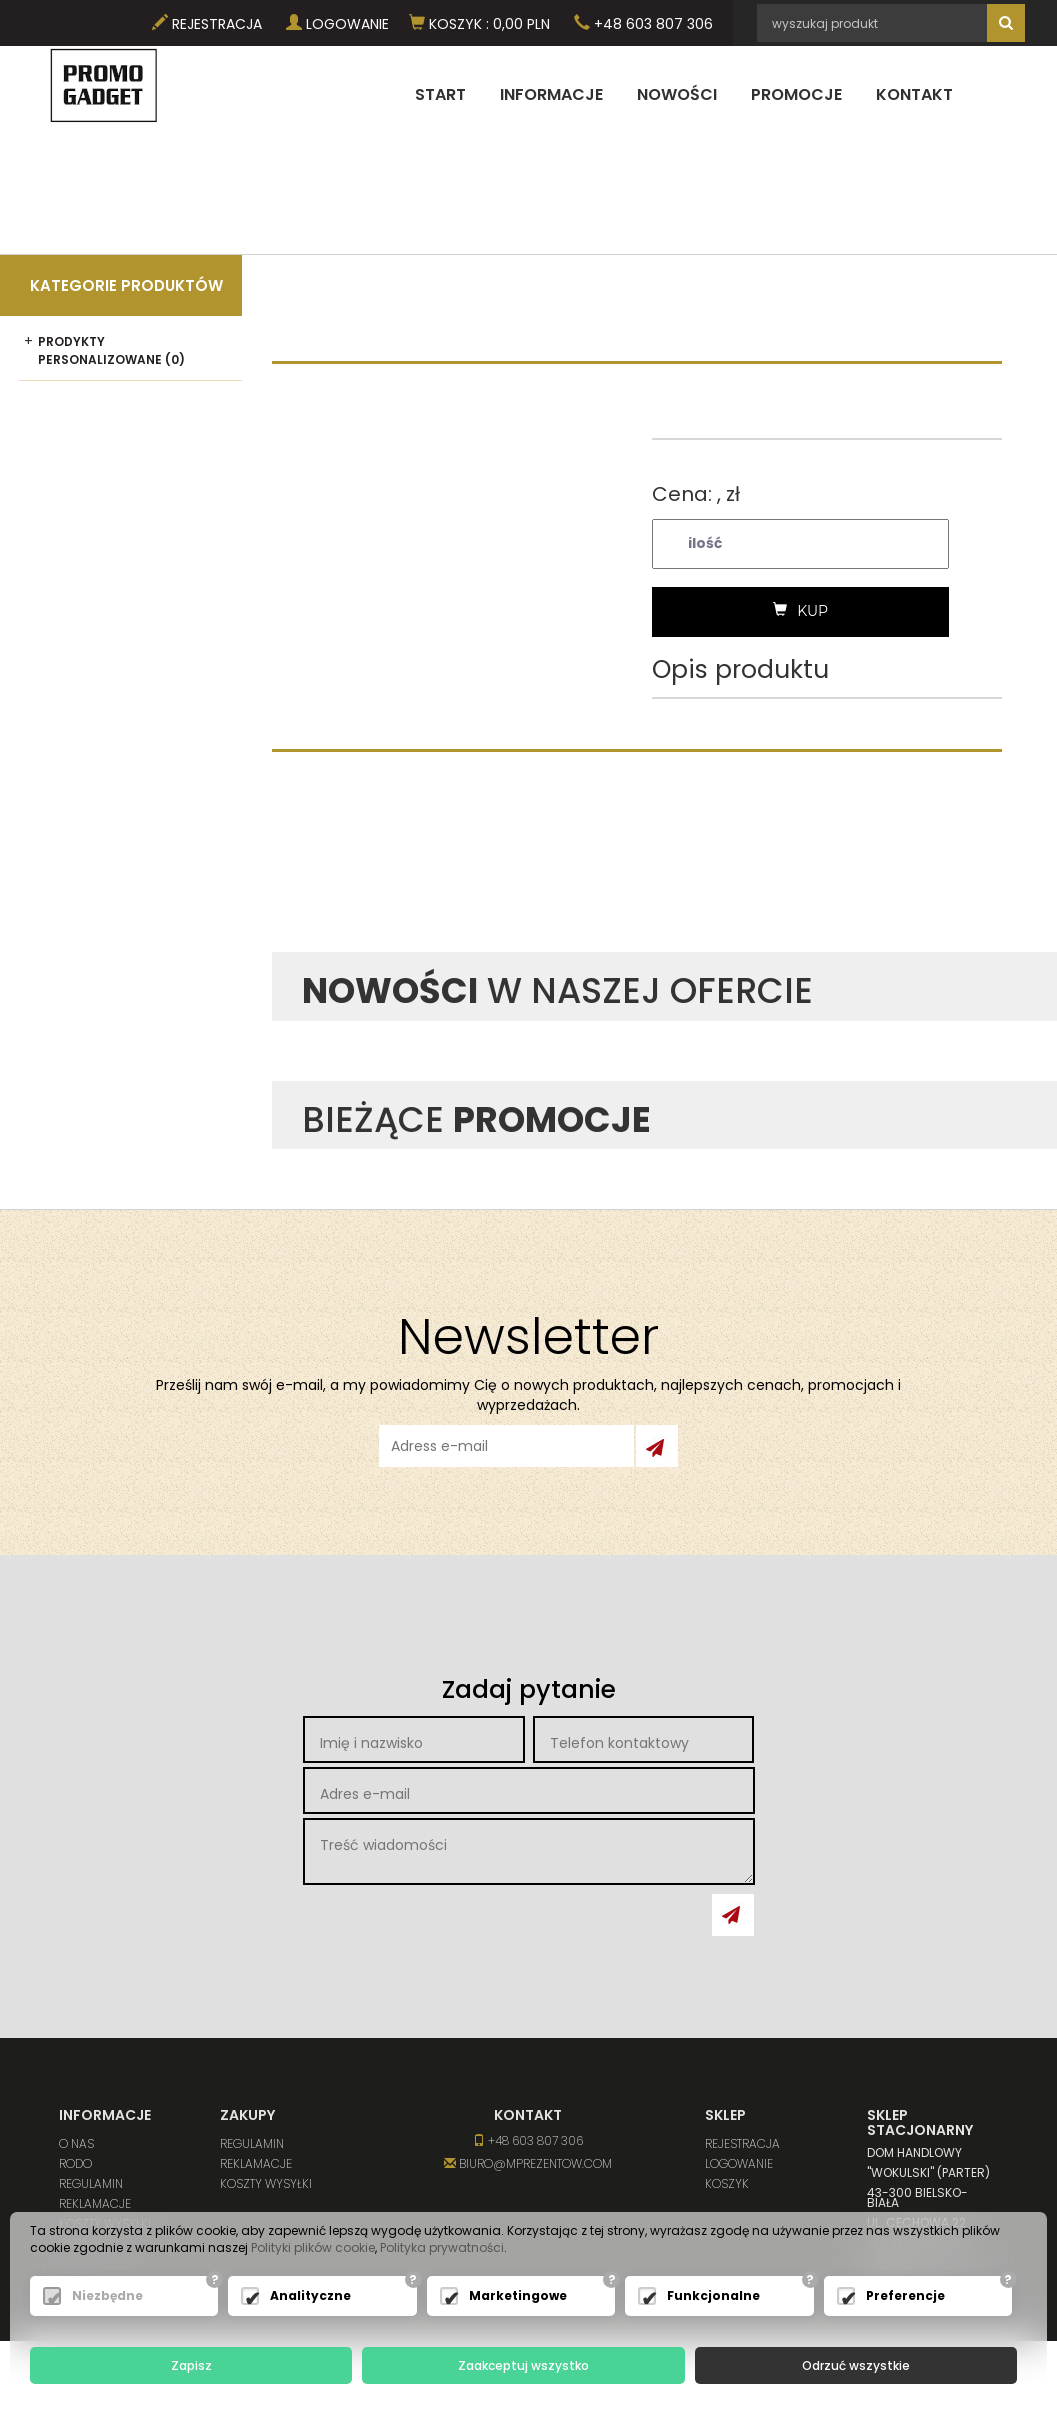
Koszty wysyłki (266, 2183)
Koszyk (727, 2183)
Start (440, 94)
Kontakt (914, 94)
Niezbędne (107, 2296)
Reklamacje (95, 2203)
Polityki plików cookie (313, 2248)
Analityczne (310, 2296)
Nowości (677, 94)
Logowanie (337, 24)
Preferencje (905, 2296)
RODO (75, 2163)
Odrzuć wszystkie (856, 2365)
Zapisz (191, 2365)
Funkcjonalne (713, 2296)
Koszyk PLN (479, 24)
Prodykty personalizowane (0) (111, 350)
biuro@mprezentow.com (528, 2163)
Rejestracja (207, 24)
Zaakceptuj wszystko (523, 2365)
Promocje (796, 94)
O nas (76, 2143)
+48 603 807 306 (643, 24)
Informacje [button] (551, 94)
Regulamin (91, 2183)
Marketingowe (518, 2296)
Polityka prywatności (442, 2248)
